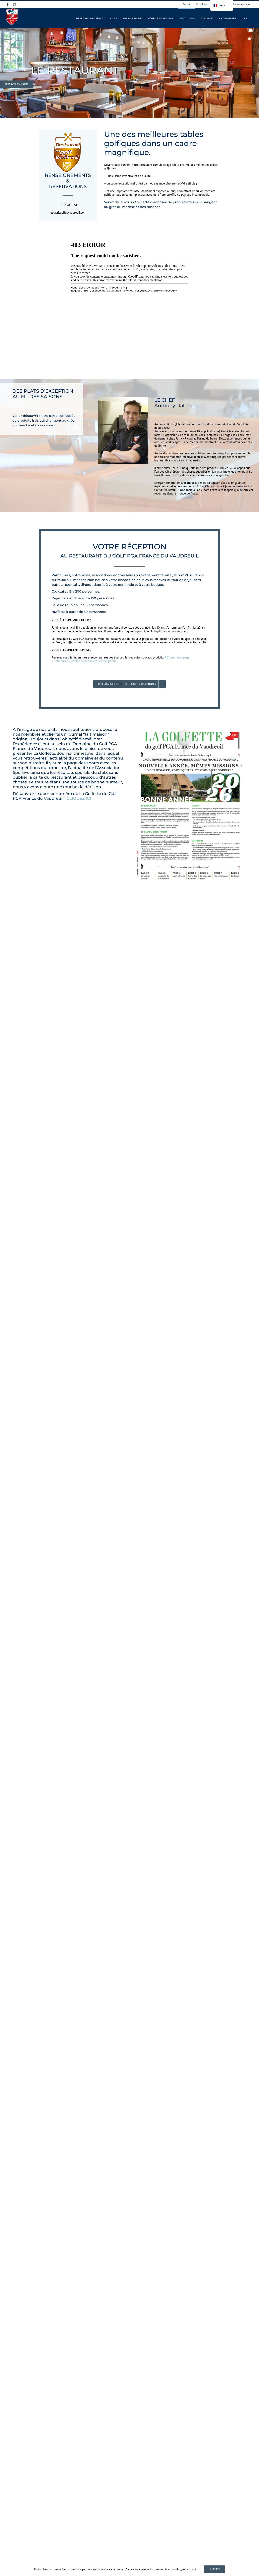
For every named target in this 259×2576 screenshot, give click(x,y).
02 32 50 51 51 (68, 205)
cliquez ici (192, 2569)
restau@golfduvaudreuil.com (67, 212)
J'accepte (214, 2569)
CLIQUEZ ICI (79, 798)
